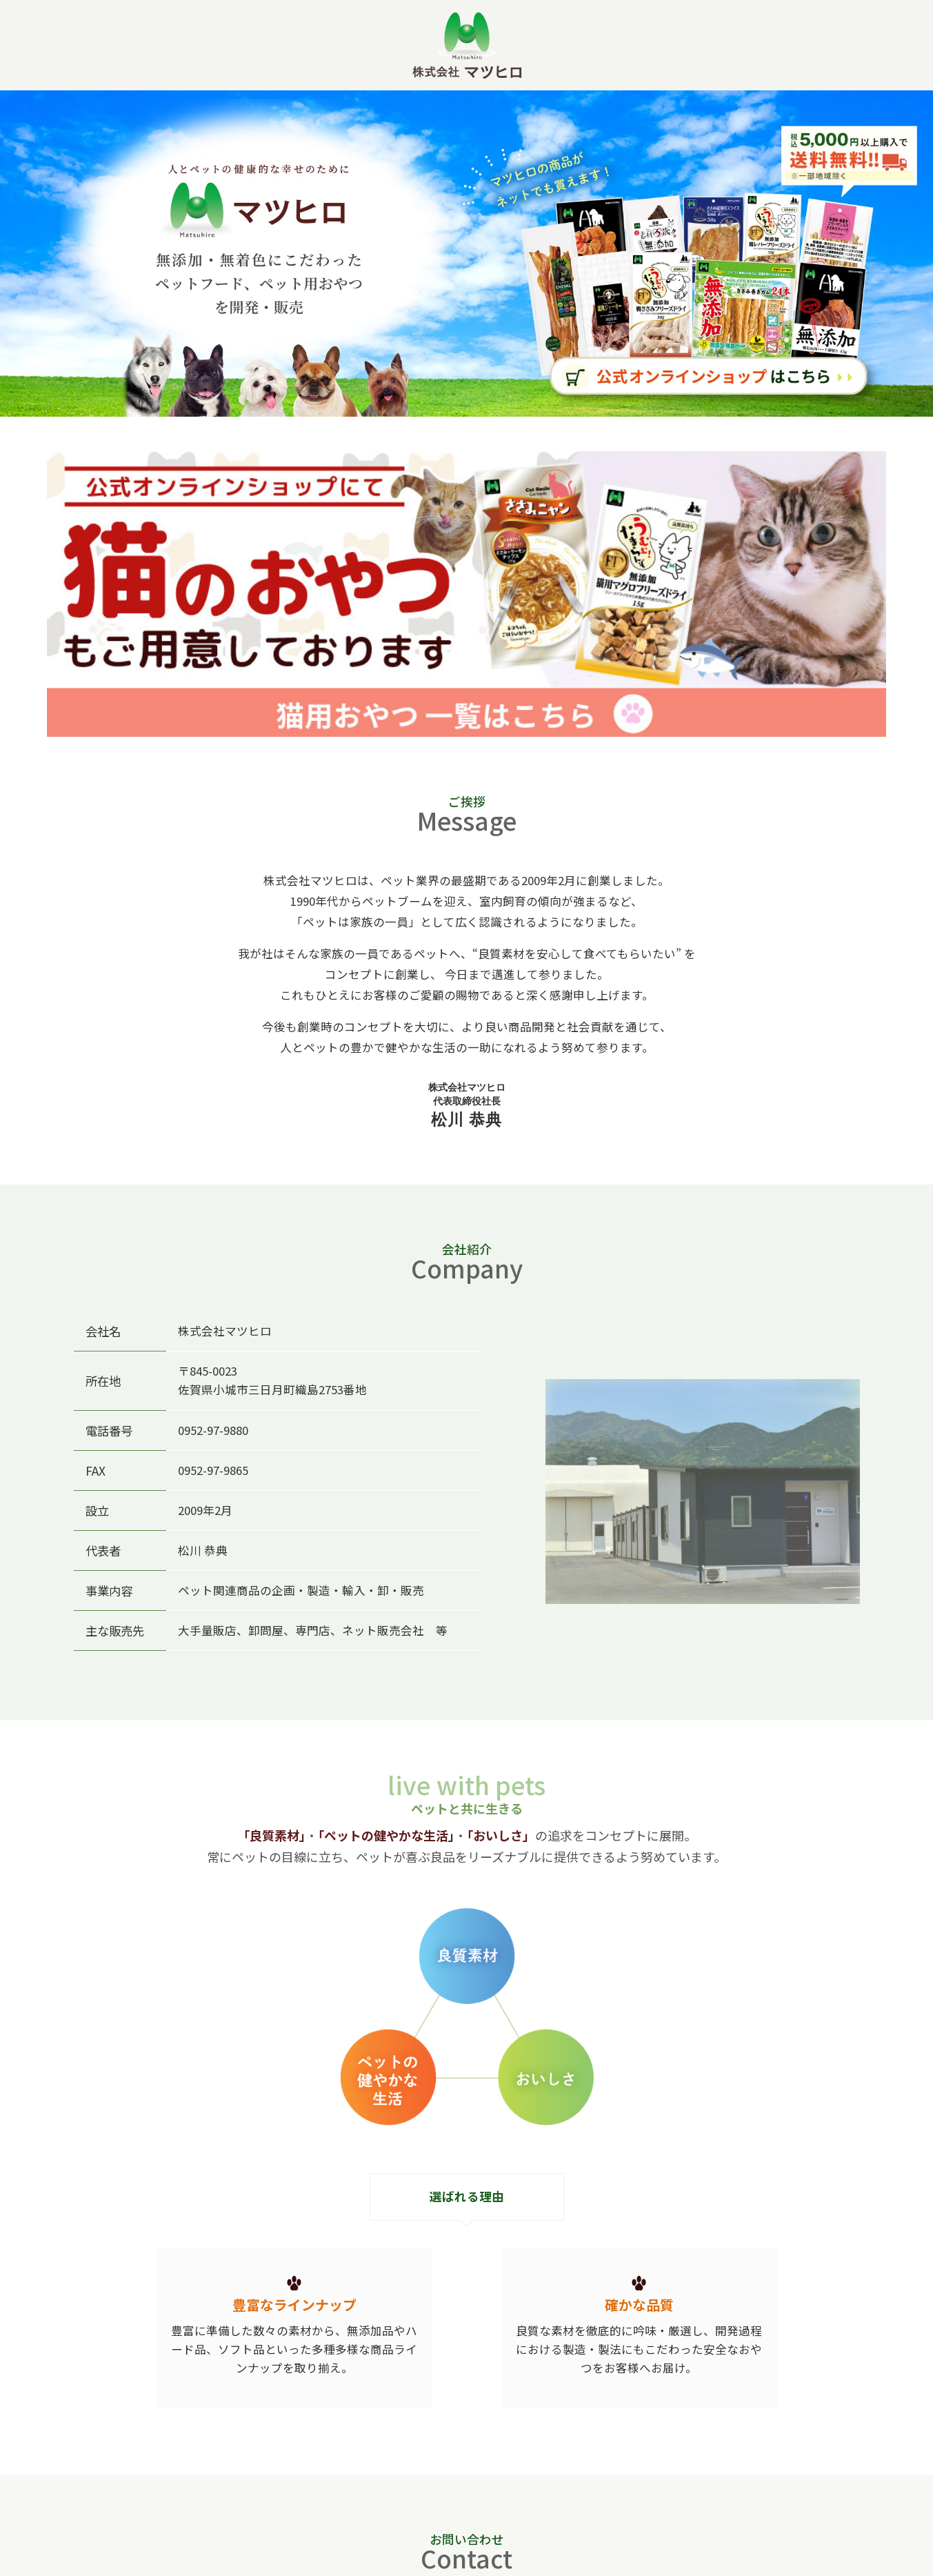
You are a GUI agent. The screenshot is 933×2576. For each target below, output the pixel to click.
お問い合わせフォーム (624, 2478)
